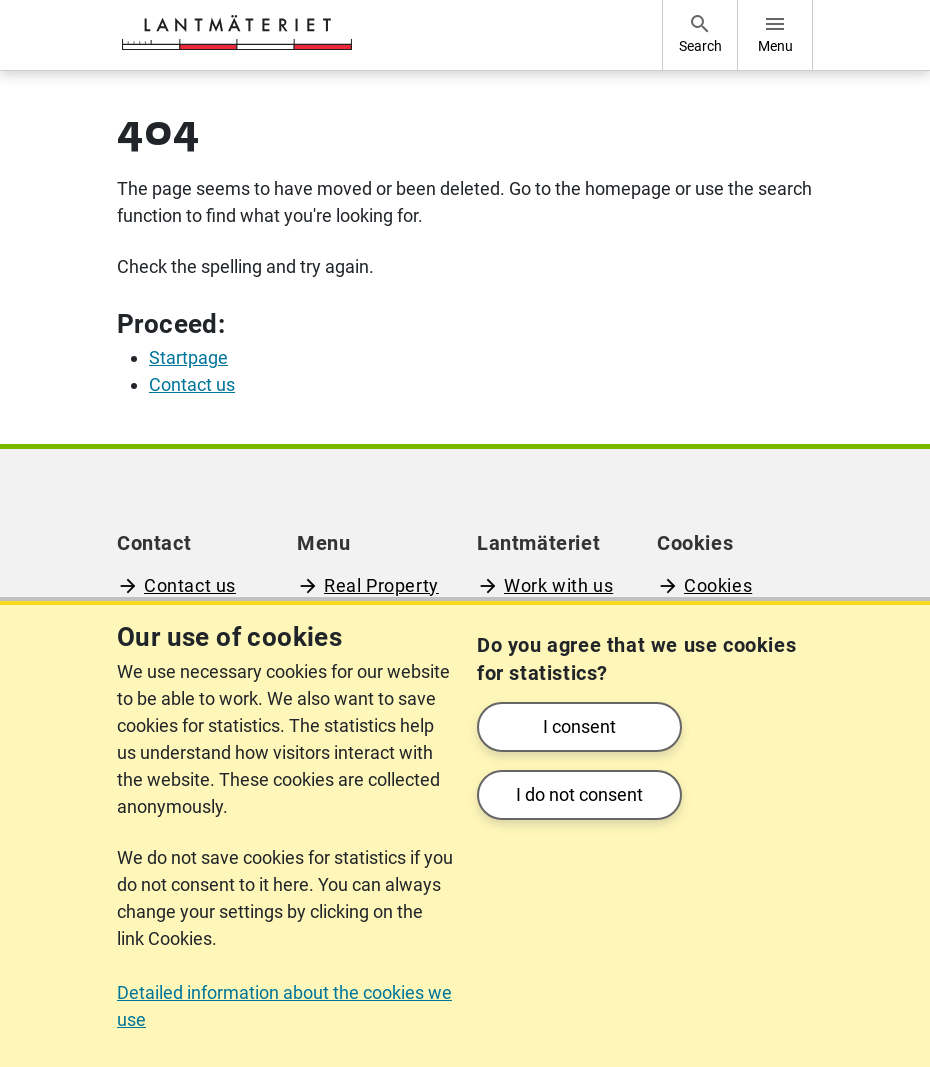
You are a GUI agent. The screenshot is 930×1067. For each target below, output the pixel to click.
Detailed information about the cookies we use (284, 1006)
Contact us (190, 585)
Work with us (558, 585)
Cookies (718, 585)
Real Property (381, 585)
